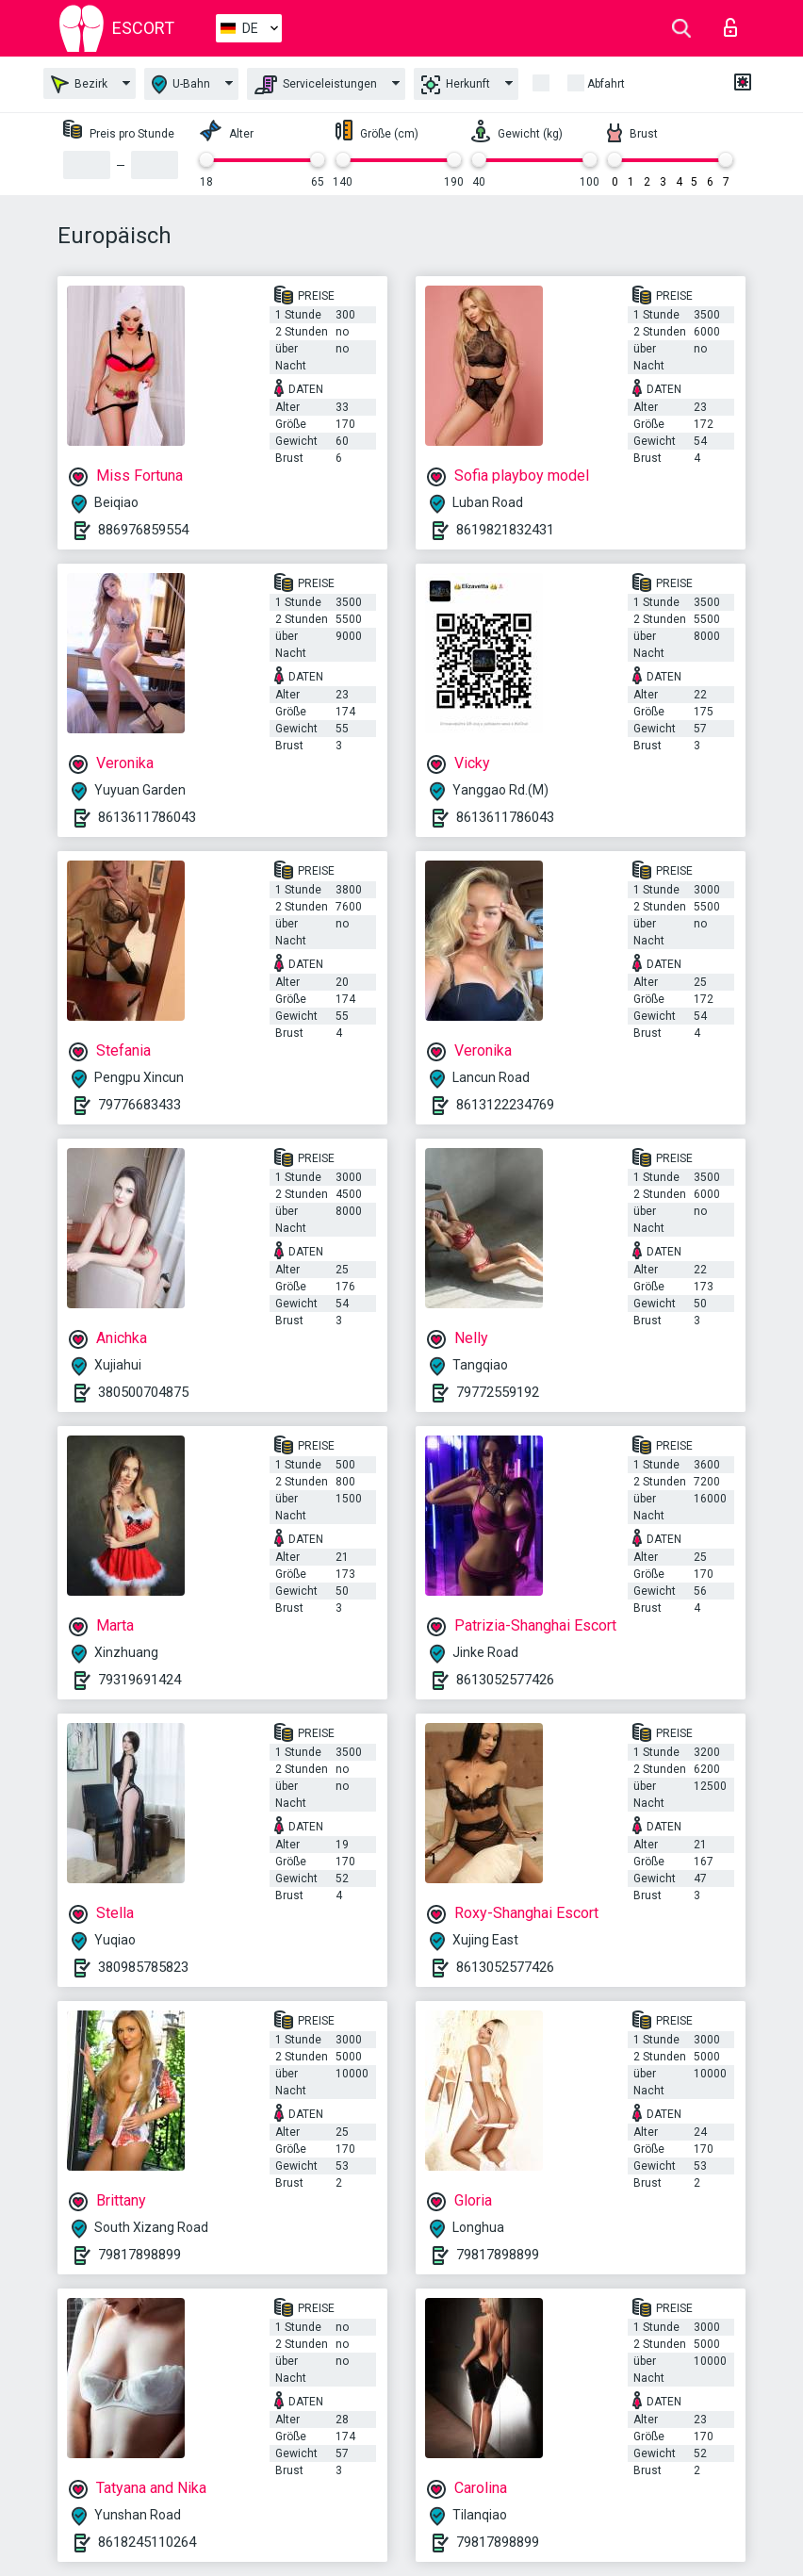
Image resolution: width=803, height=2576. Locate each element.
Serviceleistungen (315, 84)
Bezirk (79, 84)
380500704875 (143, 1392)
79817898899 (139, 2254)
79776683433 (139, 1104)
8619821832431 (505, 529)
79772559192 (497, 1392)
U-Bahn (181, 84)
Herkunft (455, 84)
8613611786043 (147, 817)
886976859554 (143, 529)
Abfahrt (606, 83)
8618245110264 (147, 2542)
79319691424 (139, 1679)
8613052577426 (505, 1679)
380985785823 (143, 1967)
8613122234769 (505, 1104)
